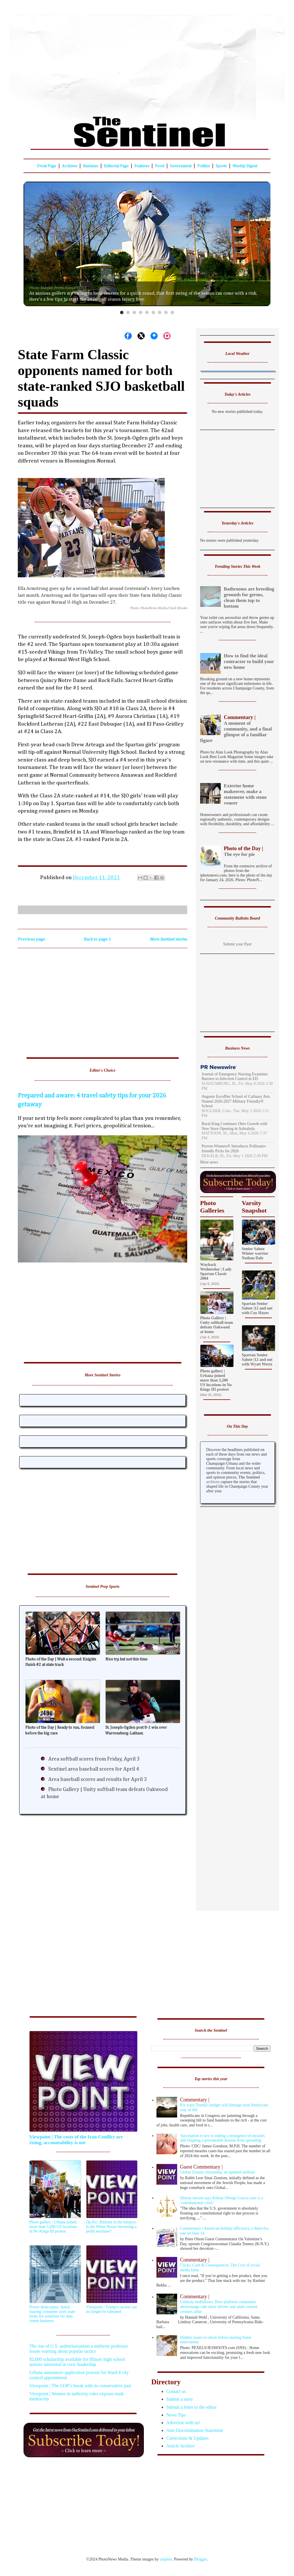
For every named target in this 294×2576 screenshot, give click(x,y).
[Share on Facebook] (128, 335)
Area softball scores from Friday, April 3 (94, 1759)
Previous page (31, 939)
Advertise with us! (183, 2422)
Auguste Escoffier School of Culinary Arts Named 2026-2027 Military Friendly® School (236, 1101)
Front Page (46, 166)
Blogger (200, 2559)
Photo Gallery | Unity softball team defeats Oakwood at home (216, 1325)
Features (141, 166)
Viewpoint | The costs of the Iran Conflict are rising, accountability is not (76, 2139)
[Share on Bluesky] (154, 335)
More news (209, 1162)
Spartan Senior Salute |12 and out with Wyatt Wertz (257, 1359)
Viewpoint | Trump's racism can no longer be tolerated (111, 2309)
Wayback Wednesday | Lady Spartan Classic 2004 (216, 1271)
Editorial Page (116, 166)
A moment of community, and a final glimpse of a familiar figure (237, 728)
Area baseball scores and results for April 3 (97, 1779)
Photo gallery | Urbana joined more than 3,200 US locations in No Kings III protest (216, 1380)
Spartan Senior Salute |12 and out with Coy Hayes (257, 1308)
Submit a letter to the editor (191, 2407)
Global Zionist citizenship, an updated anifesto (213, 2169)
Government (181, 166)
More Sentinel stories (168, 939)
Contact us (176, 2391)
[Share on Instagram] (167, 335)
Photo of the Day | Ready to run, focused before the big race (59, 1730)
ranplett (166, 2559)
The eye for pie (237, 851)
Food (159, 166)
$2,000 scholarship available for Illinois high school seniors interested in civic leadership (77, 2362)
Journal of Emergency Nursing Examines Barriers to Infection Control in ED (235, 1076)
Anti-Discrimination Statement (194, 2430)
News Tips (176, 2414)
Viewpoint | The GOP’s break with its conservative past (80, 2385)
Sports (221, 166)
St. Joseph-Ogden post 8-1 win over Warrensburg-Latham (136, 1730)
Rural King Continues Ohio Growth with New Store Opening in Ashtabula (234, 1126)
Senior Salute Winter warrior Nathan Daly (255, 1253)
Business (90, 166)
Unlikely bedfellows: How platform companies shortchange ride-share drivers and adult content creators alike (213, 2304)
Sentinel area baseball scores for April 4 (93, 1769)
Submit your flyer (237, 944)
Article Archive (180, 2445)
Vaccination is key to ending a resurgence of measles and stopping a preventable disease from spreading (222, 2138)
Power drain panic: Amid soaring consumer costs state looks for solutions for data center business (52, 2314)
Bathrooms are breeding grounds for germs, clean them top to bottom (249, 597)
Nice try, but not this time (126, 1659)
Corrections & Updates (187, 2438)
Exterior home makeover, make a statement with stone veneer (245, 794)
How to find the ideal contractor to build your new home (249, 661)
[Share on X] (141, 335)
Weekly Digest (245, 166)
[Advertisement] (147, 62)
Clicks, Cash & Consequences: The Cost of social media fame (213, 2264)
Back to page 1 (97, 939)
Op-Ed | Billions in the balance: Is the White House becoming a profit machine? (111, 2226)
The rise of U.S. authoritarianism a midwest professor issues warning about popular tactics (78, 2349)
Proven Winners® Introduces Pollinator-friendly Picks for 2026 (234, 1148)
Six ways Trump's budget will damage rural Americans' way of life (213, 2104)
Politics (203, 166)
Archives (69, 166)
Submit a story (179, 2399)
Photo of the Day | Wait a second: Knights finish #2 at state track (60, 1662)
